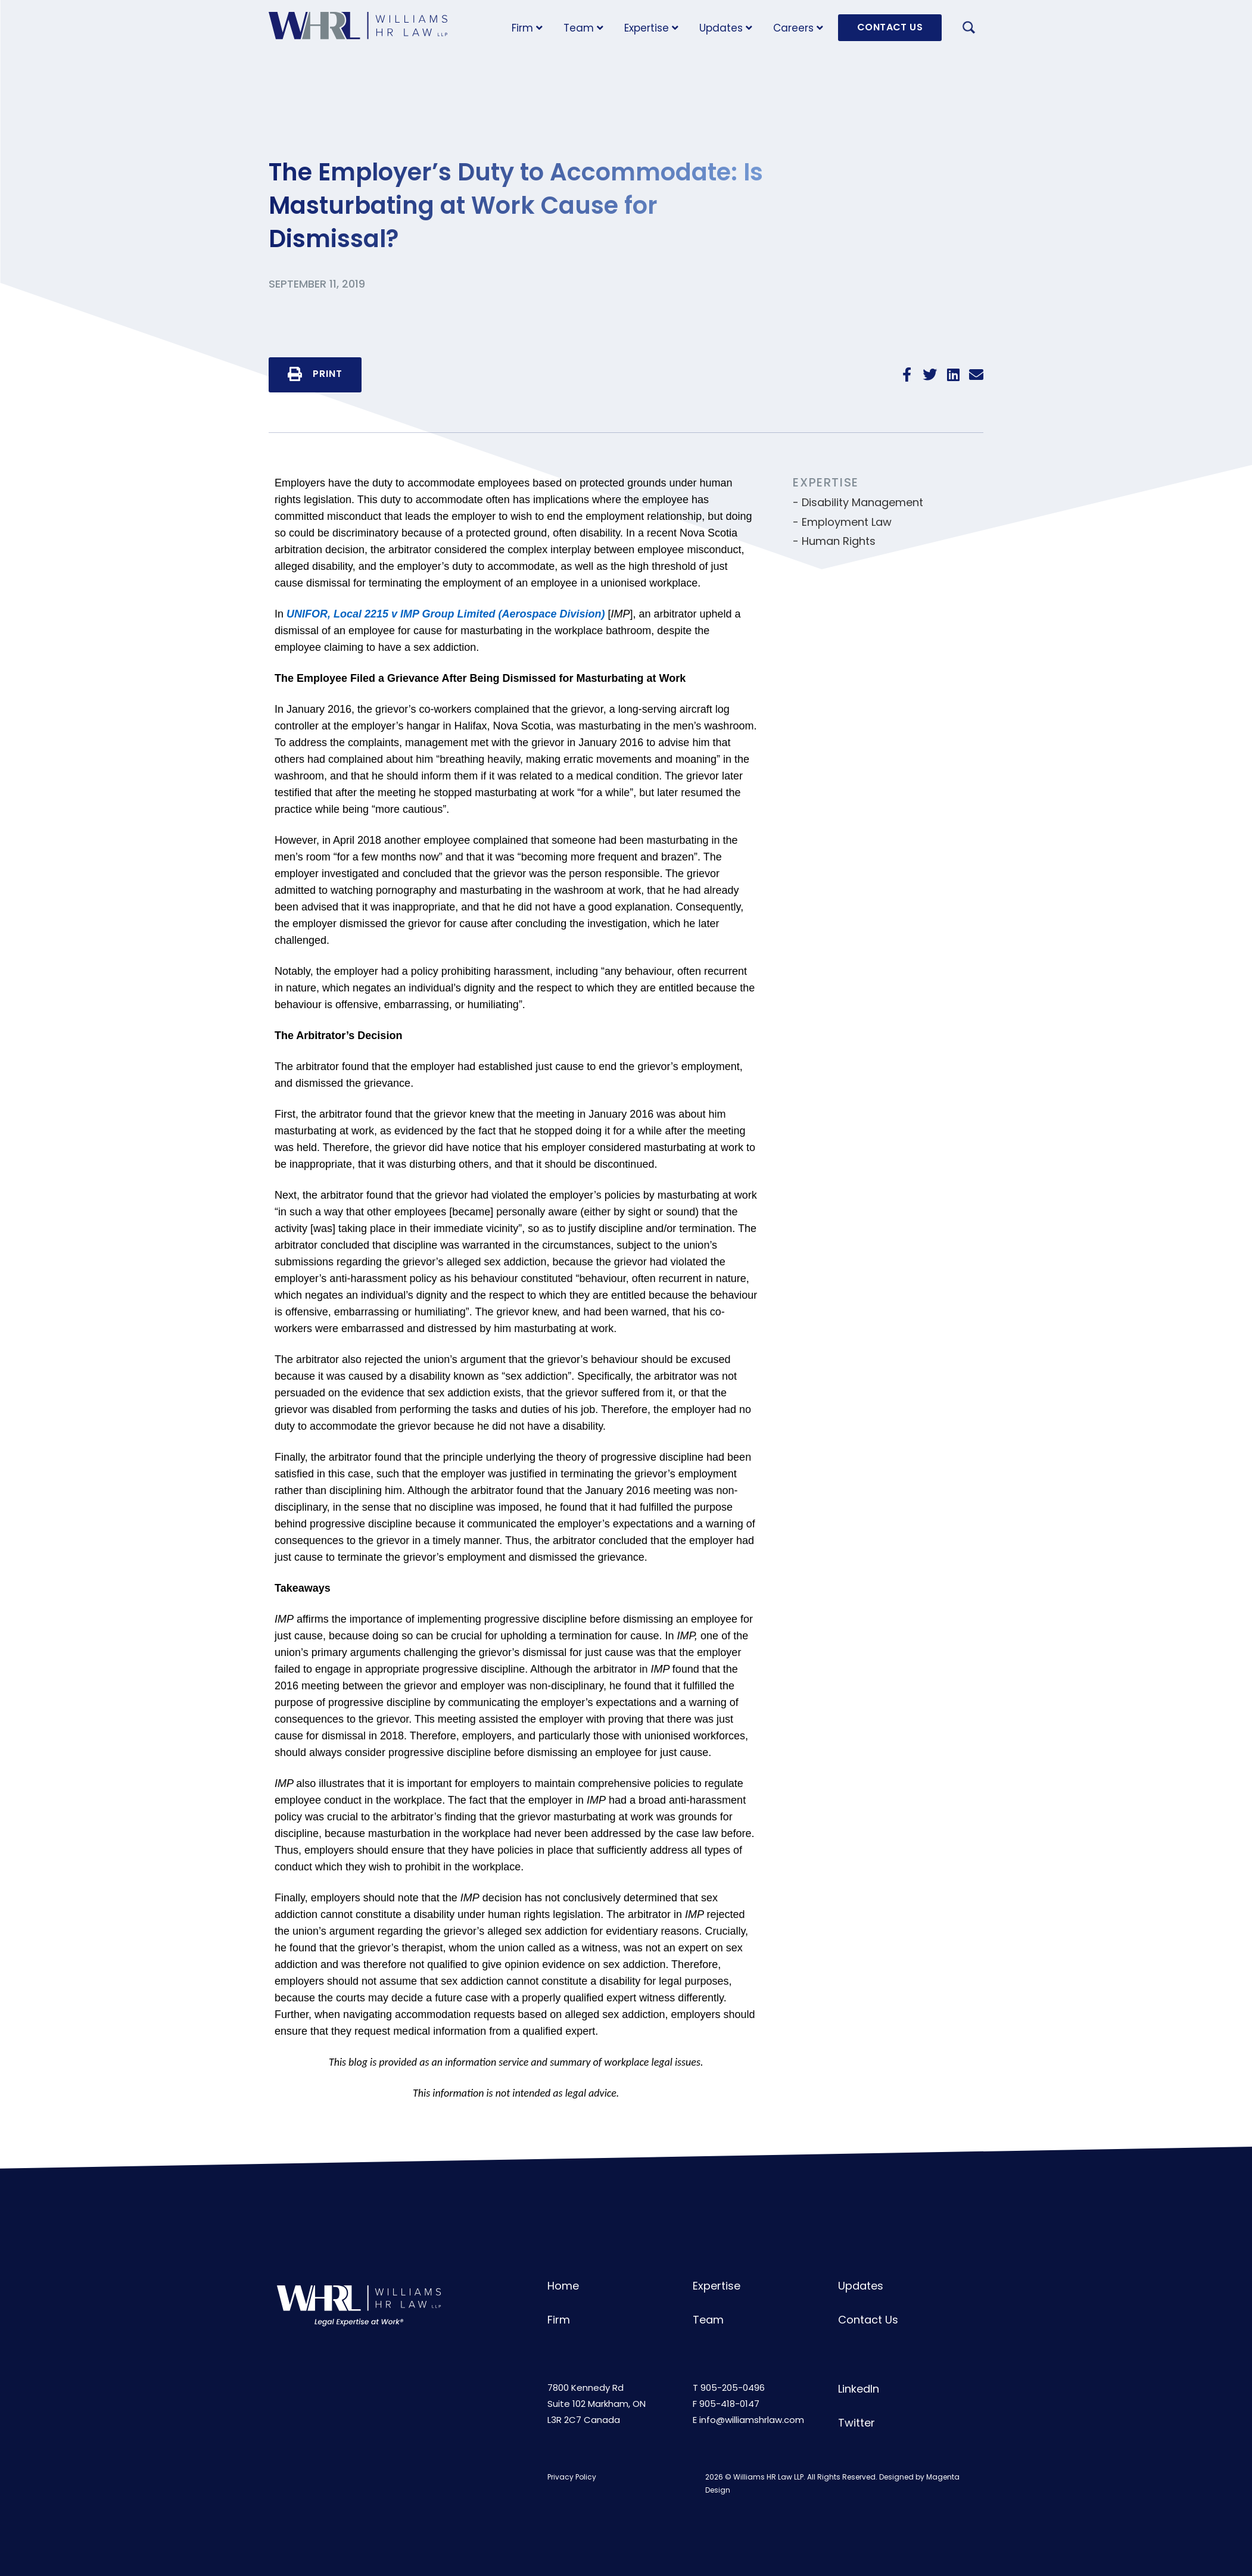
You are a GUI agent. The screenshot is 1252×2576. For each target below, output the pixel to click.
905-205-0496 (732, 2387)
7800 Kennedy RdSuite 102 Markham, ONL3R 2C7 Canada (596, 2403)
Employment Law (847, 521)
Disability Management (862, 502)
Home (563, 2285)
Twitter (856, 2422)
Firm (527, 28)
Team (583, 28)
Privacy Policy (571, 2477)
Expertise (651, 28)
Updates (725, 28)
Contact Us (868, 2319)
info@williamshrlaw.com (751, 2419)
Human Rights (839, 541)
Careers (798, 28)
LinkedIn (858, 2388)
